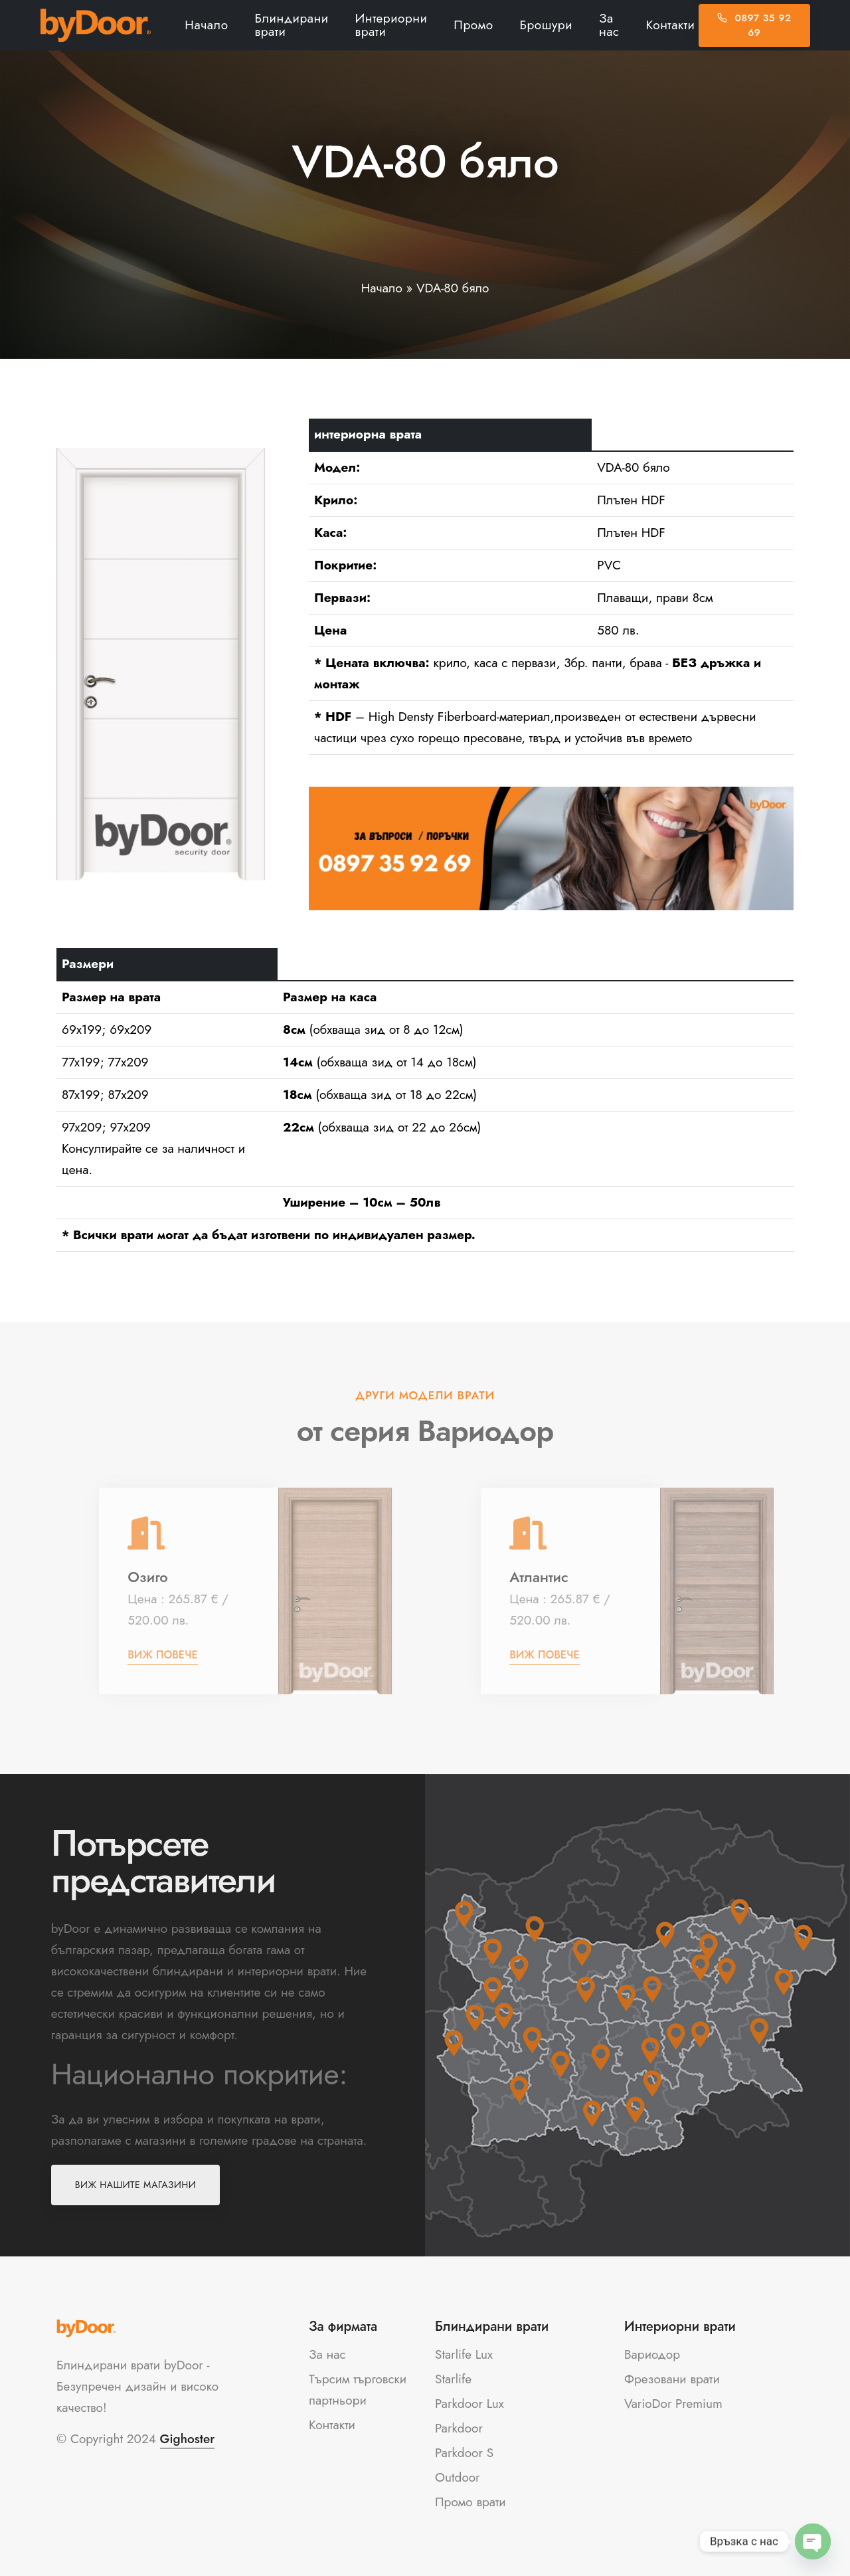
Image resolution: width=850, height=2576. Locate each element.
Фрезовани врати (672, 2379)
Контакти (670, 25)
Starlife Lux (464, 2354)
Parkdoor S (464, 2453)
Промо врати (470, 2502)
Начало (206, 25)
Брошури (546, 25)
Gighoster (187, 2439)
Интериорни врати (391, 25)
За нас (609, 25)
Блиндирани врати (292, 25)
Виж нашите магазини (135, 2184)
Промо (473, 25)
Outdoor (457, 2477)
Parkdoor (459, 2428)
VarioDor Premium (673, 2404)
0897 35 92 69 (754, 26)
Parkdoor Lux (469, 2404)
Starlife (453, 2379)
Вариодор (652, 2354)
